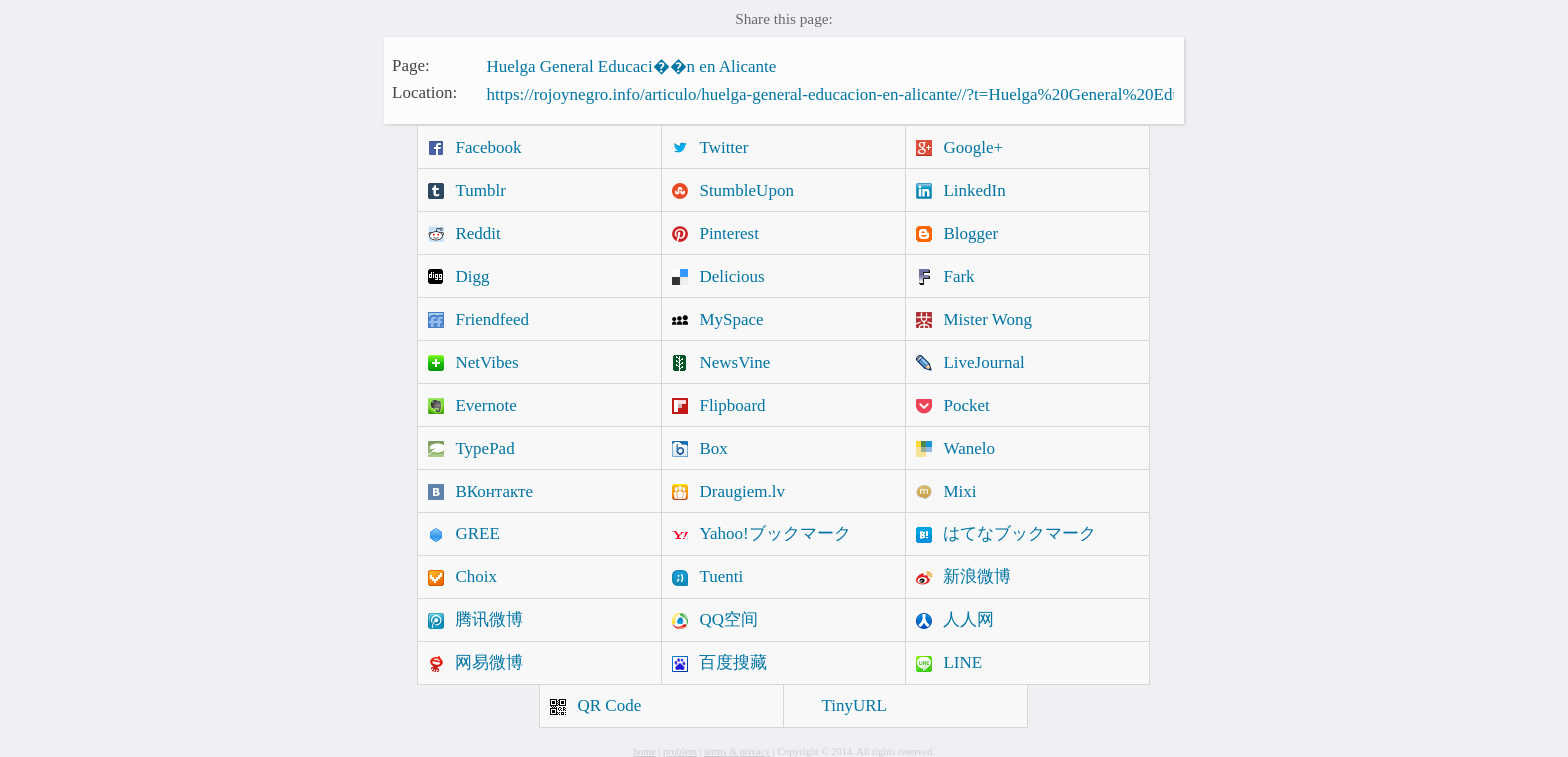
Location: (424, 92)
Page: (411, 64)
